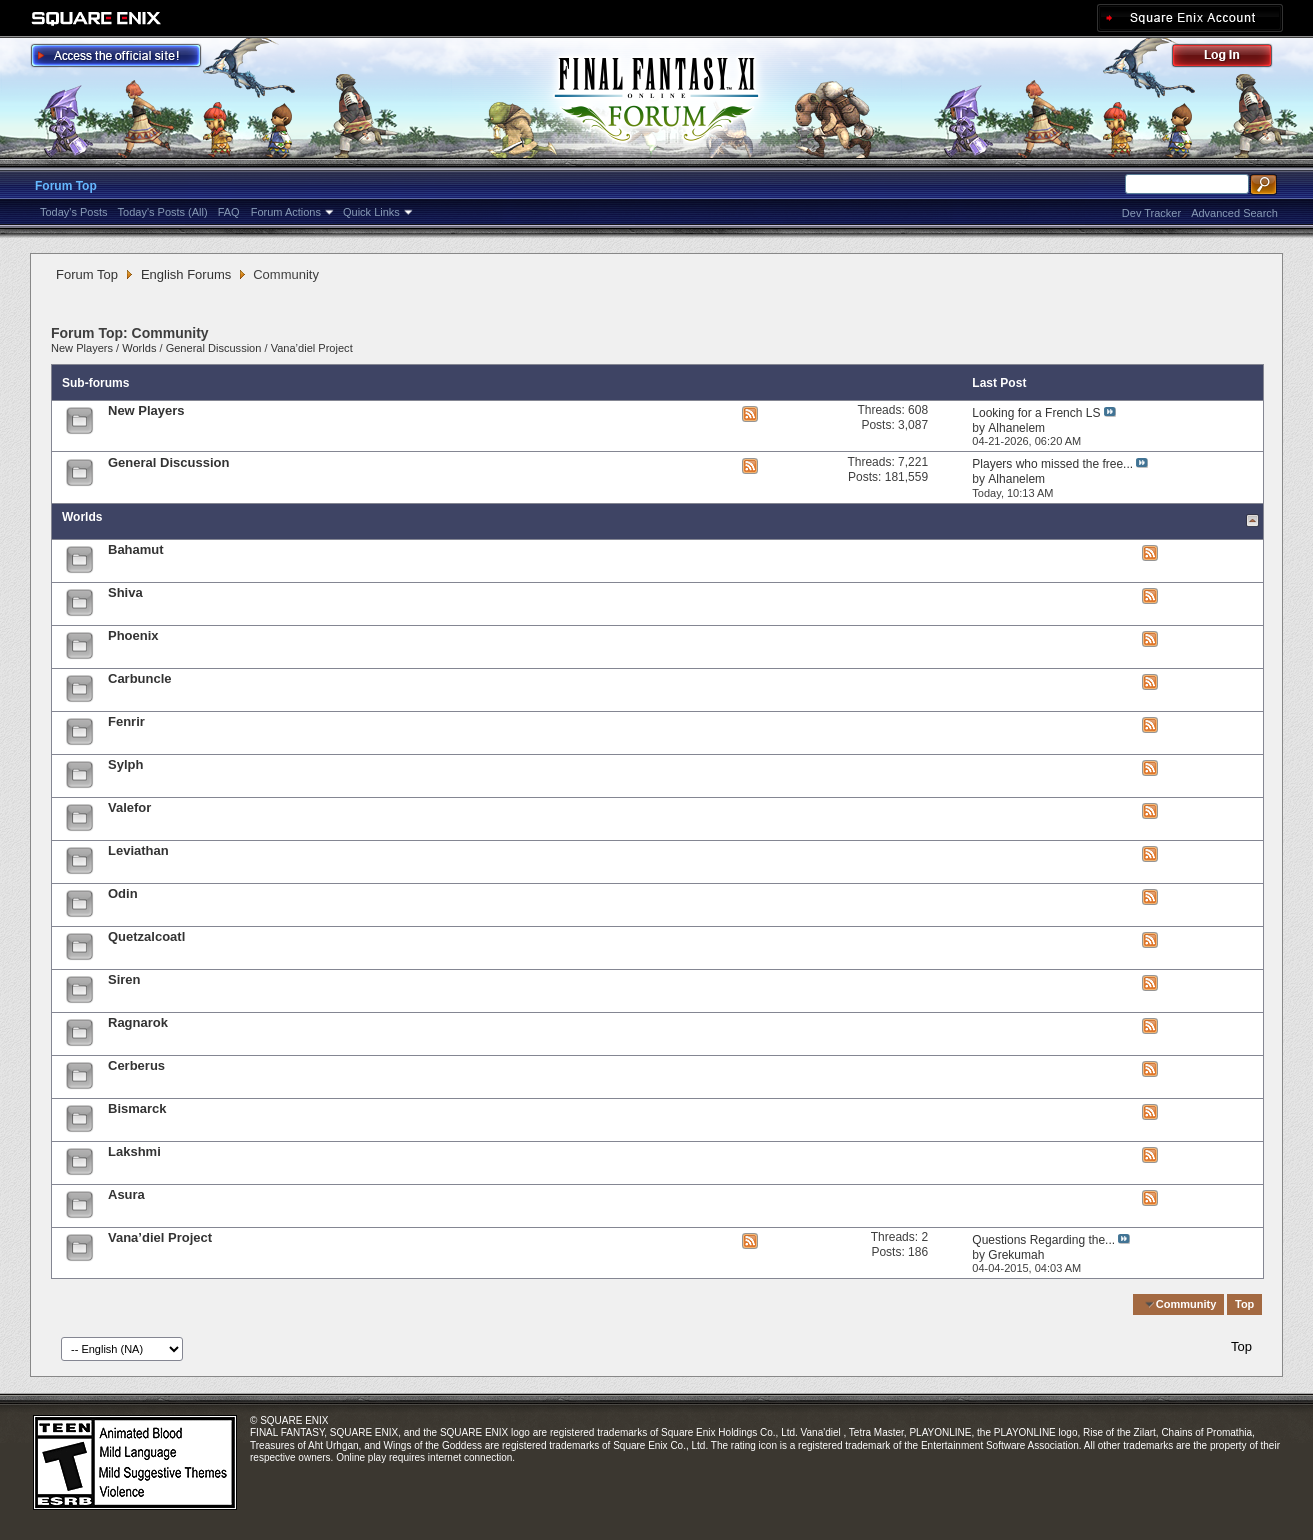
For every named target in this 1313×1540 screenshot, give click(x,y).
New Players (82, 348)
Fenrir (126, 721)
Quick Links (371, 212)
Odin (123, 893)
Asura (126, 1194)
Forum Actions (286, 212)
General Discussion (214, 348)
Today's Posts (74, 212)
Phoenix (133, 635)
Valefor (129, 807)
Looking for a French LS (1036, 413)
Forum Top (66, 186)
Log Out (1232, 58)
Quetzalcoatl (146, 936)
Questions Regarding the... (1043, 1240)
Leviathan (138, 850)
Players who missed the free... (1052, 464)
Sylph (125, 764)
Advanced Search (1234, 213)
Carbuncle (140, 678)
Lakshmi (134, 1151)
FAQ (229, 212)
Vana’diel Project (312, 348)
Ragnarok (138, 1022)
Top (1244, 1304)
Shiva (125, 592)
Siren (124, 979)
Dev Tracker (1151, 213)
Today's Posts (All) (163, 212)
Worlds (139, 348)
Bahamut (136, 549)
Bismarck (137, 1108)
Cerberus (136, 1065)
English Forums (186, 274)
